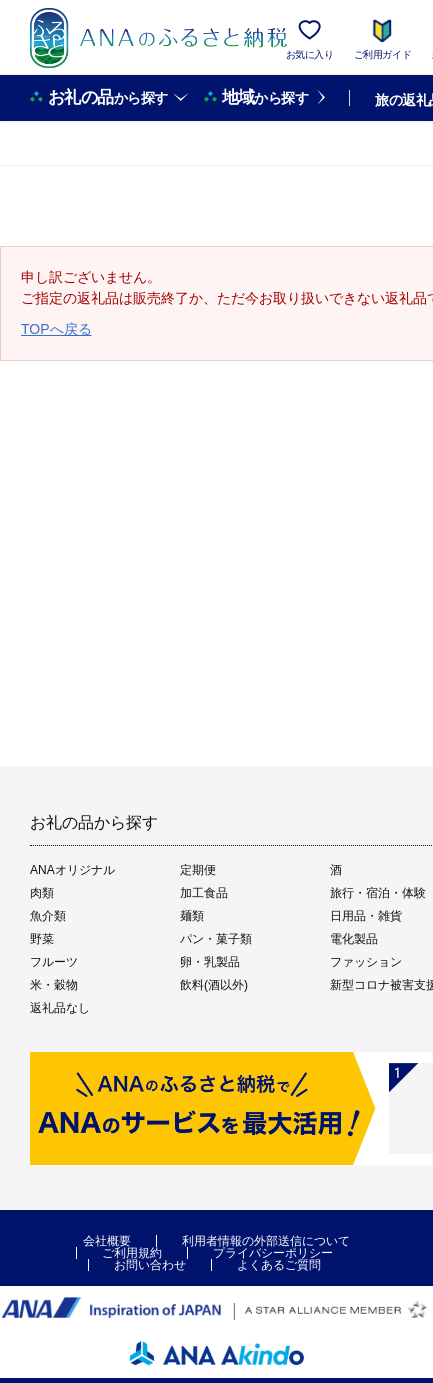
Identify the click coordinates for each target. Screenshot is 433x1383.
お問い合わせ (150, 1265)
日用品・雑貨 (366, 916)
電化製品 (354, 939)
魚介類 (48, 916)
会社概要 (107, 1241)
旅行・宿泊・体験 (378, 893)
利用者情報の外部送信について (266, 1241)
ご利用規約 (132, 1253)
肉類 (42, 893)
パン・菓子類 (216, 939)
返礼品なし (60, 1008)
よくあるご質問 (279, 1265)
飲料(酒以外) (214, 985)
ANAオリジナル (72, 870)
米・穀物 (54, 985)
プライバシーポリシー (273, 1253)
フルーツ (54, 962)
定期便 (198, 870)
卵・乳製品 (210, 962)
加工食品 (204, 893)
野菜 (42, 939)
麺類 (192, 916)
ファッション (366, 962)
